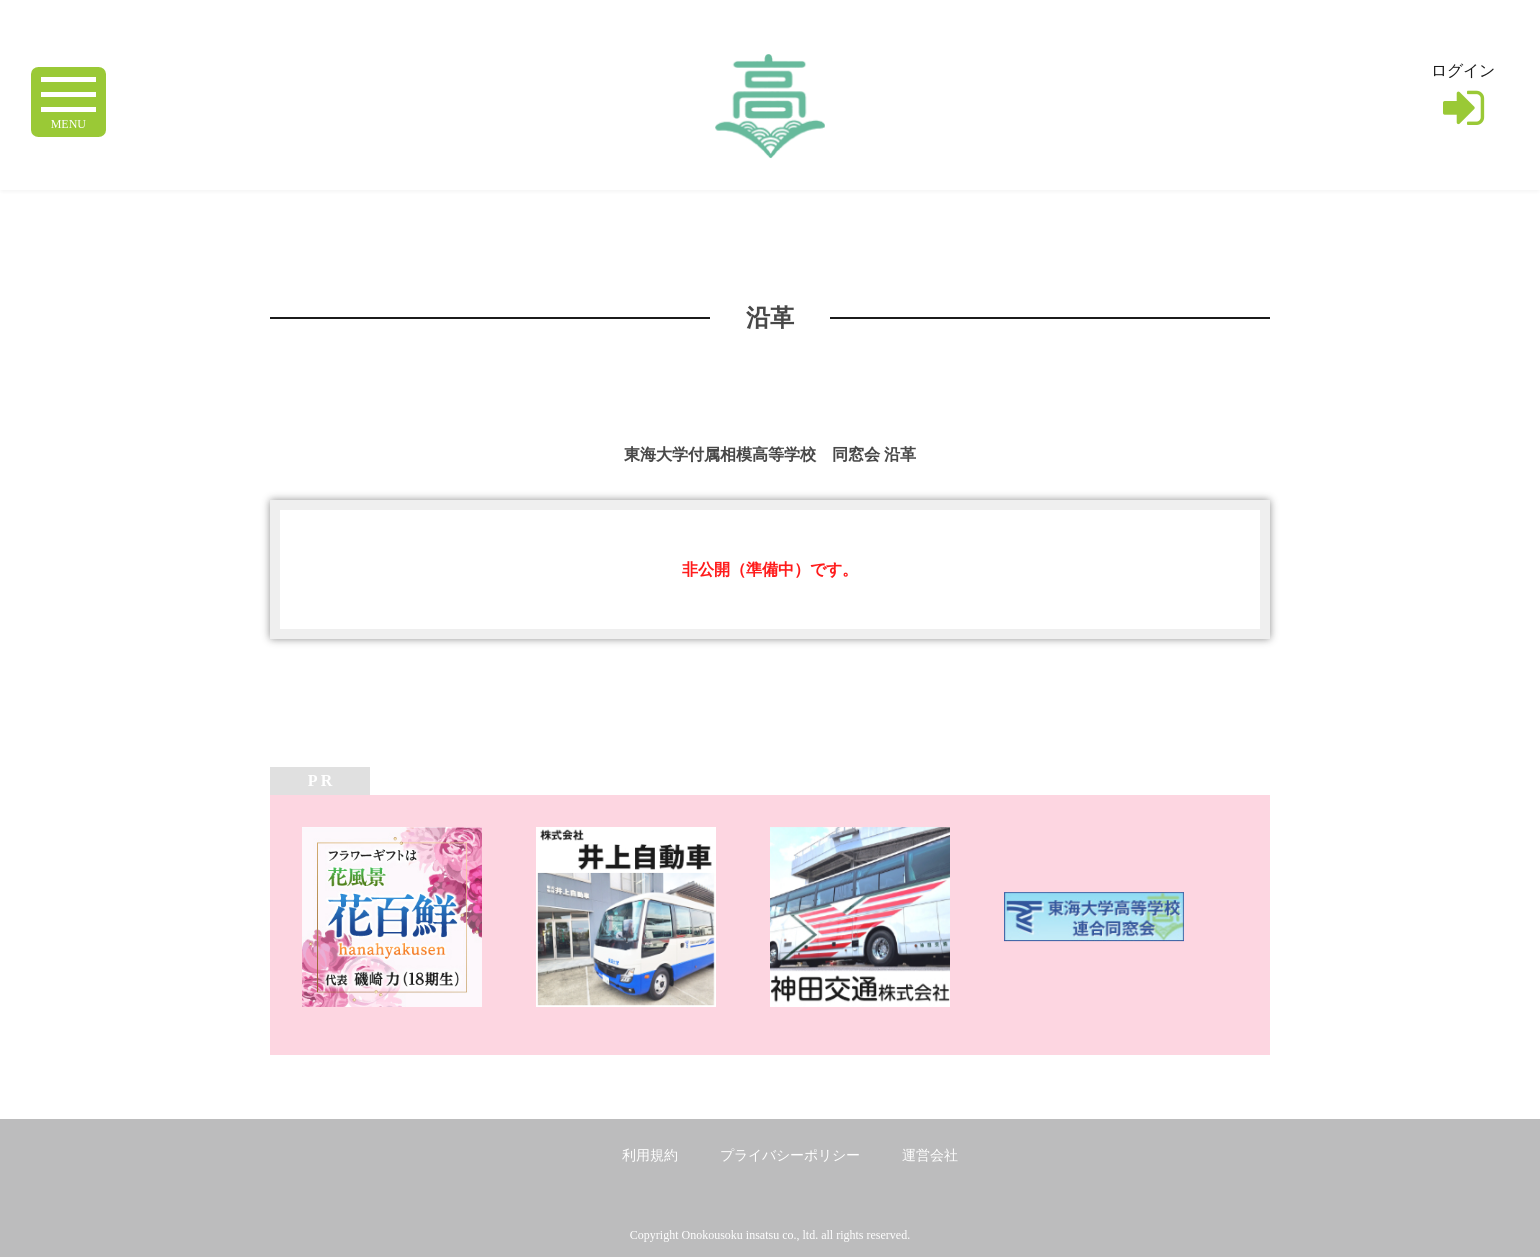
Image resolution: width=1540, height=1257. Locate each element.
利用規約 (650, 1155)
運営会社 (930, 1155)
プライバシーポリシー (790, 1155)
